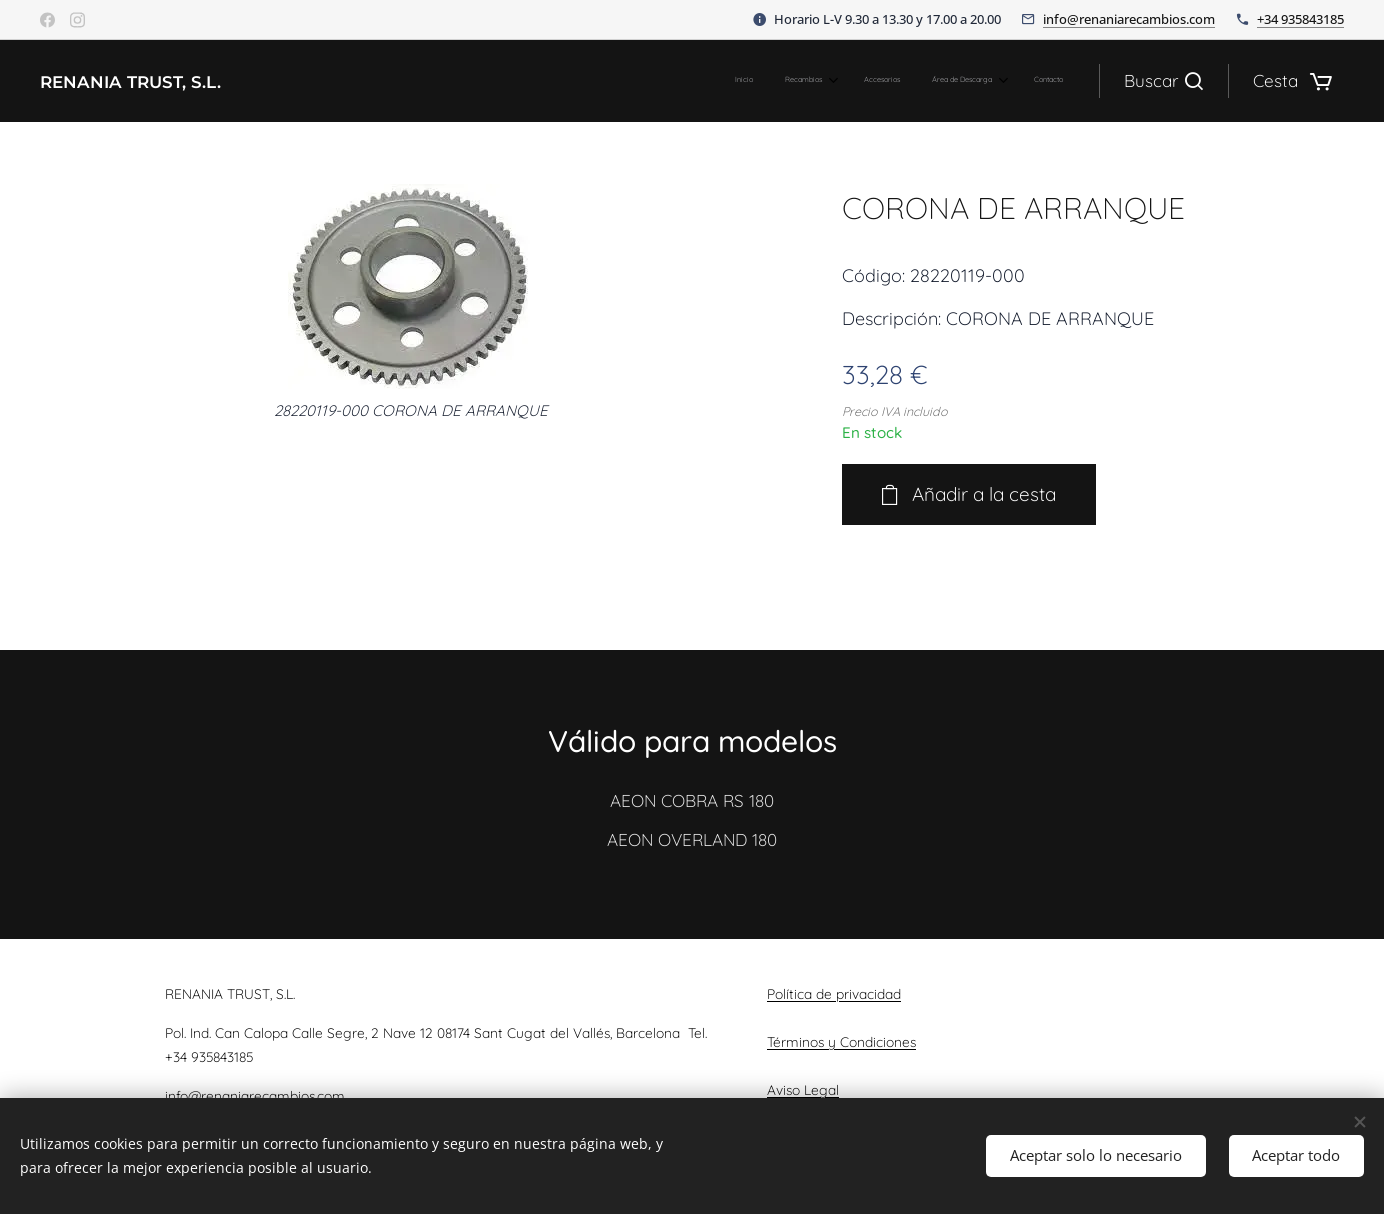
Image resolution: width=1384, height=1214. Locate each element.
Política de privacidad (834, 993)
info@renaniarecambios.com (1129, 19)
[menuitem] (920, 81)
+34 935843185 (1300, 19)
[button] (1163, 81)
